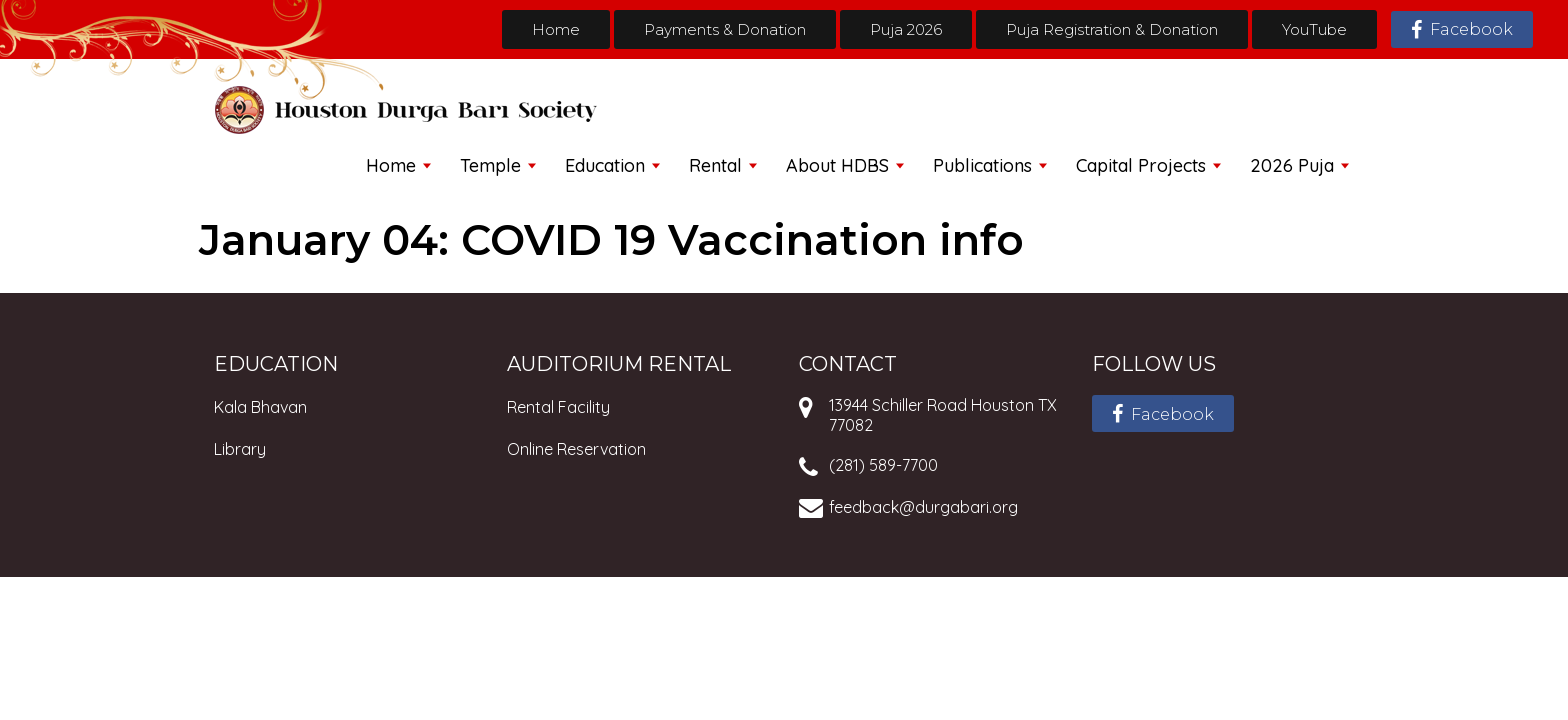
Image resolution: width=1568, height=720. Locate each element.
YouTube (1314, 29)
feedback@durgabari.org (923, 507)
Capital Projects (1141, 165)
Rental (715, 165)
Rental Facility (558, 407)
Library (240, 449)
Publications (982, 165)
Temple (490, 165)
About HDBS (837, 165)
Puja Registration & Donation (1112, 29)
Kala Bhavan (260, 407)
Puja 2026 (906, 29)
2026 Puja (1292, 165)
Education (605, 165)
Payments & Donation (725, 29)
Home (556, 29)
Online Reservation (576, 449)
